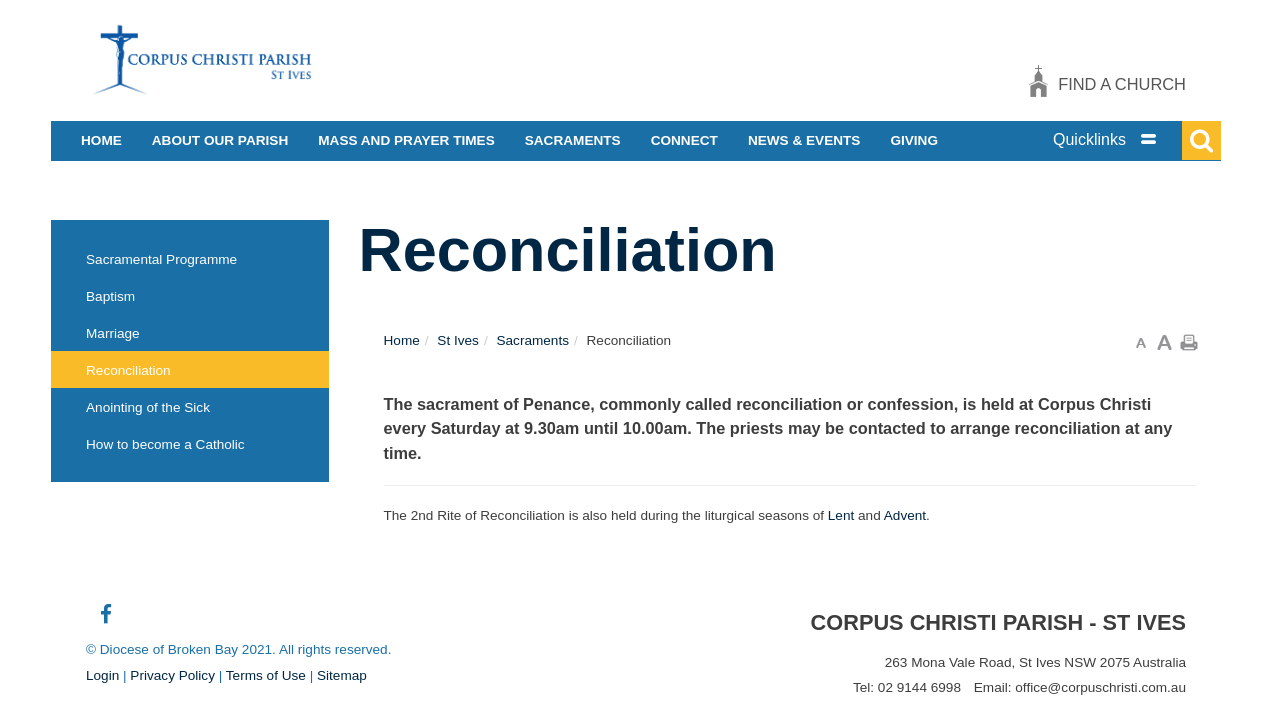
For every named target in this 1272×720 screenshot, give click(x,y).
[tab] (1126, 139)
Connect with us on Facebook (106, 622)
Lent (841, 515)
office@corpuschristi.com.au (1100, 687)
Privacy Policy (172, 675)
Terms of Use (266, 675)
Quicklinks (1089, 139)
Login (102, 675)
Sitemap (342, 675)
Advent (905, 515)
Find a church (1122, 84)
